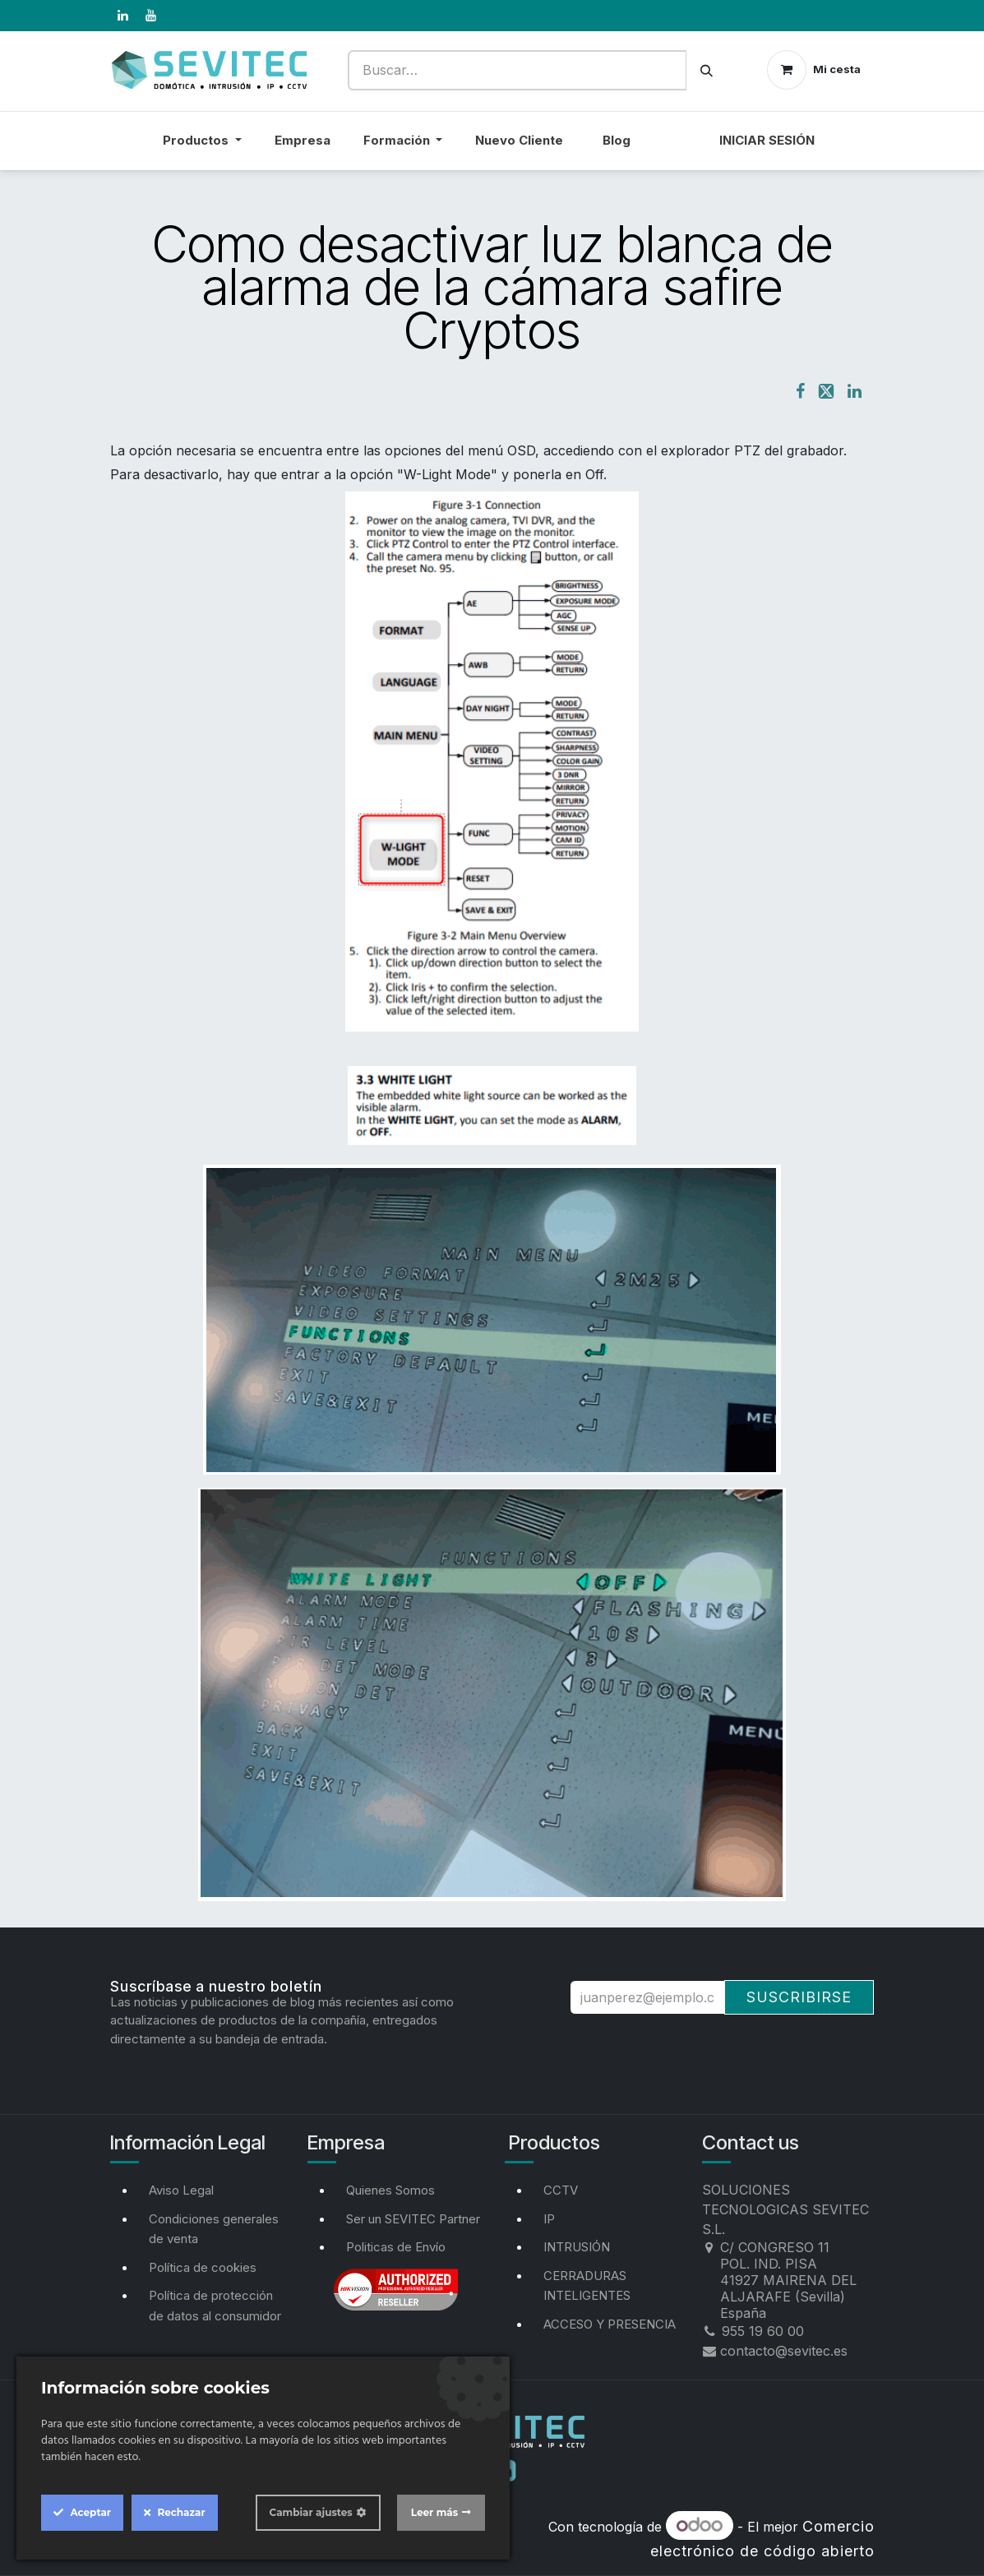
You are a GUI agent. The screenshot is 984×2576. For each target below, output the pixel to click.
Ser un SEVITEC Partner (413, 2219)
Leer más (434, 2512)
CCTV (560, 2190)
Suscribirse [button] (799, 1997)
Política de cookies (202, 2267)
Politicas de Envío (396, 2247)
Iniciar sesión (767, 140)
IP (549, 2219)
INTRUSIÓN (576, 2247)
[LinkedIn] (123, 15)
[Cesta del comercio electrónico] (814, 69)
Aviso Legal (181, 2190)
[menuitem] (675, 151)
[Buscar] (706, 70)
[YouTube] (151, 15)
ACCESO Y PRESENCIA (609, 2324)
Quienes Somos (390, 2190)
